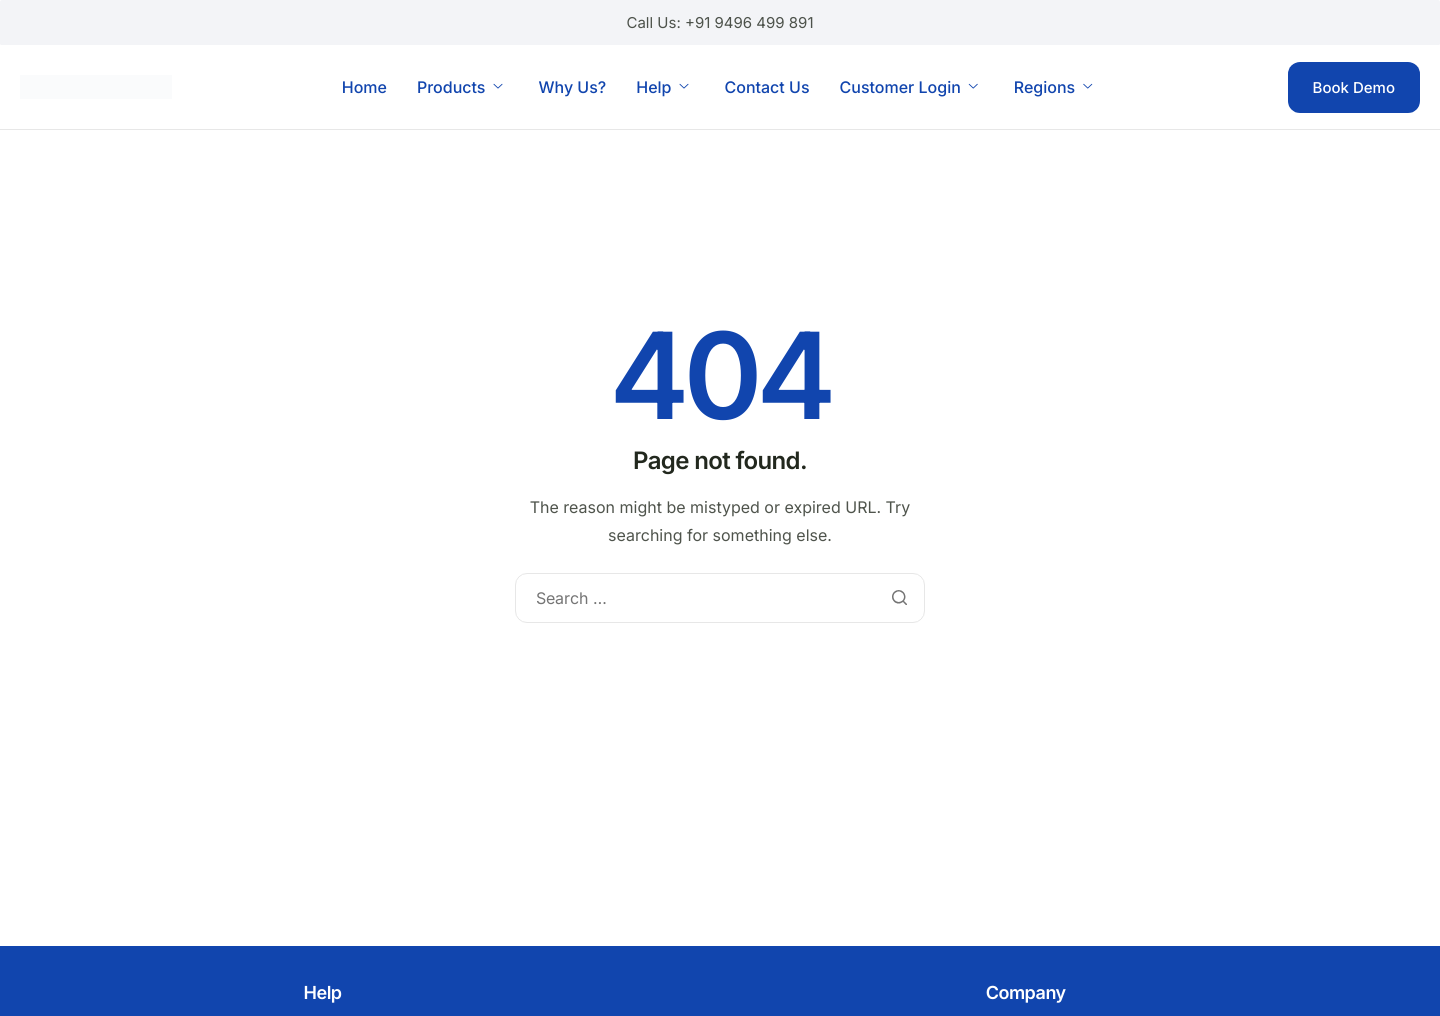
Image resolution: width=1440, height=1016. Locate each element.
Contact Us (766, 87)
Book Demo (1354, 87)
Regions (1053, 87)
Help (662, 87)
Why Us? (572, 87)
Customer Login (909, 87)
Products (459, 87)
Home (364, 87)
